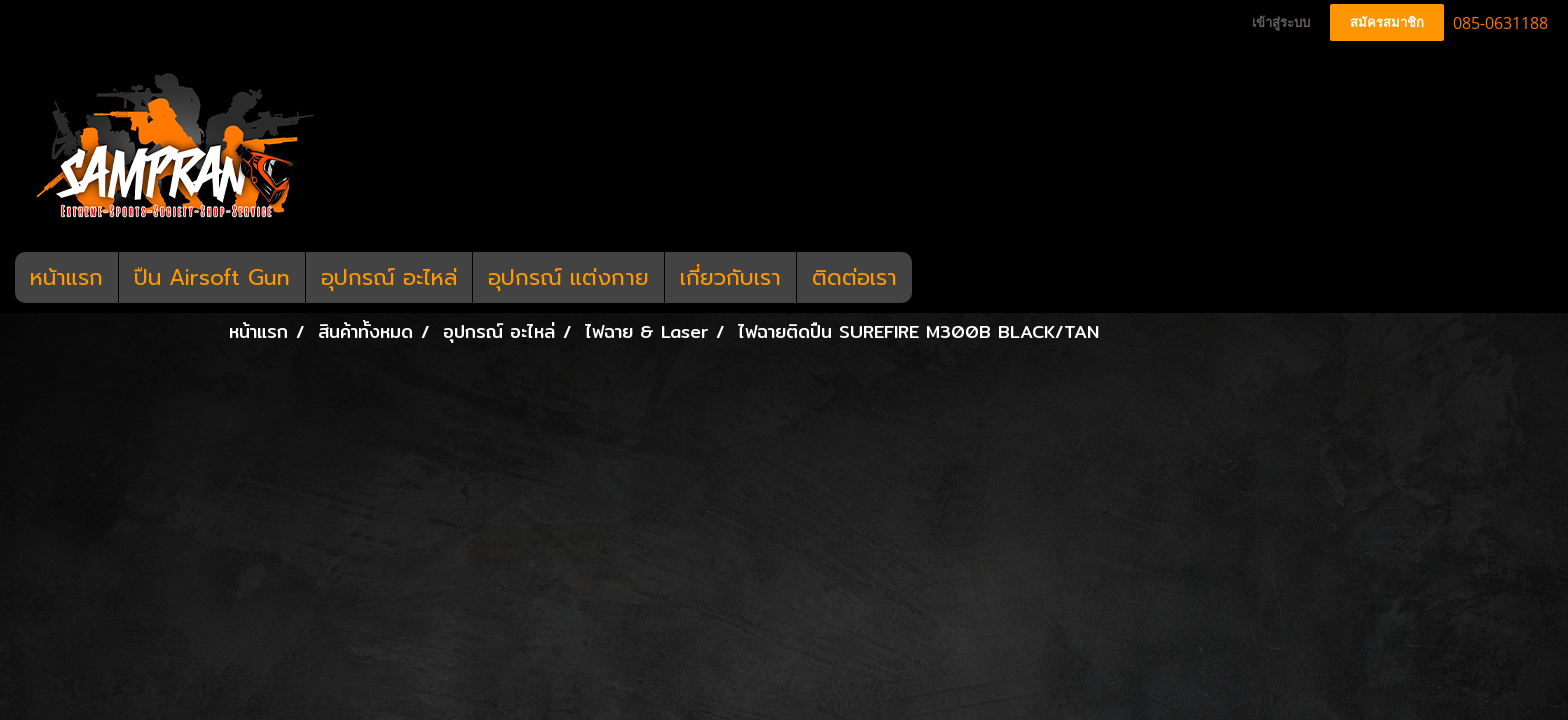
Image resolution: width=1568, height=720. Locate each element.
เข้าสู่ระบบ (1281, 22)
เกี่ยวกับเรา (730, 277)
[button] (930, 278)
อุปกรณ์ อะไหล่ (389, 277)
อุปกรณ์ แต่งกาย (568, 277)
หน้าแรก (66, 277)
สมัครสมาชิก (1387, 22)
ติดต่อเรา (854, 277)
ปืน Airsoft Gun (212, 277)
